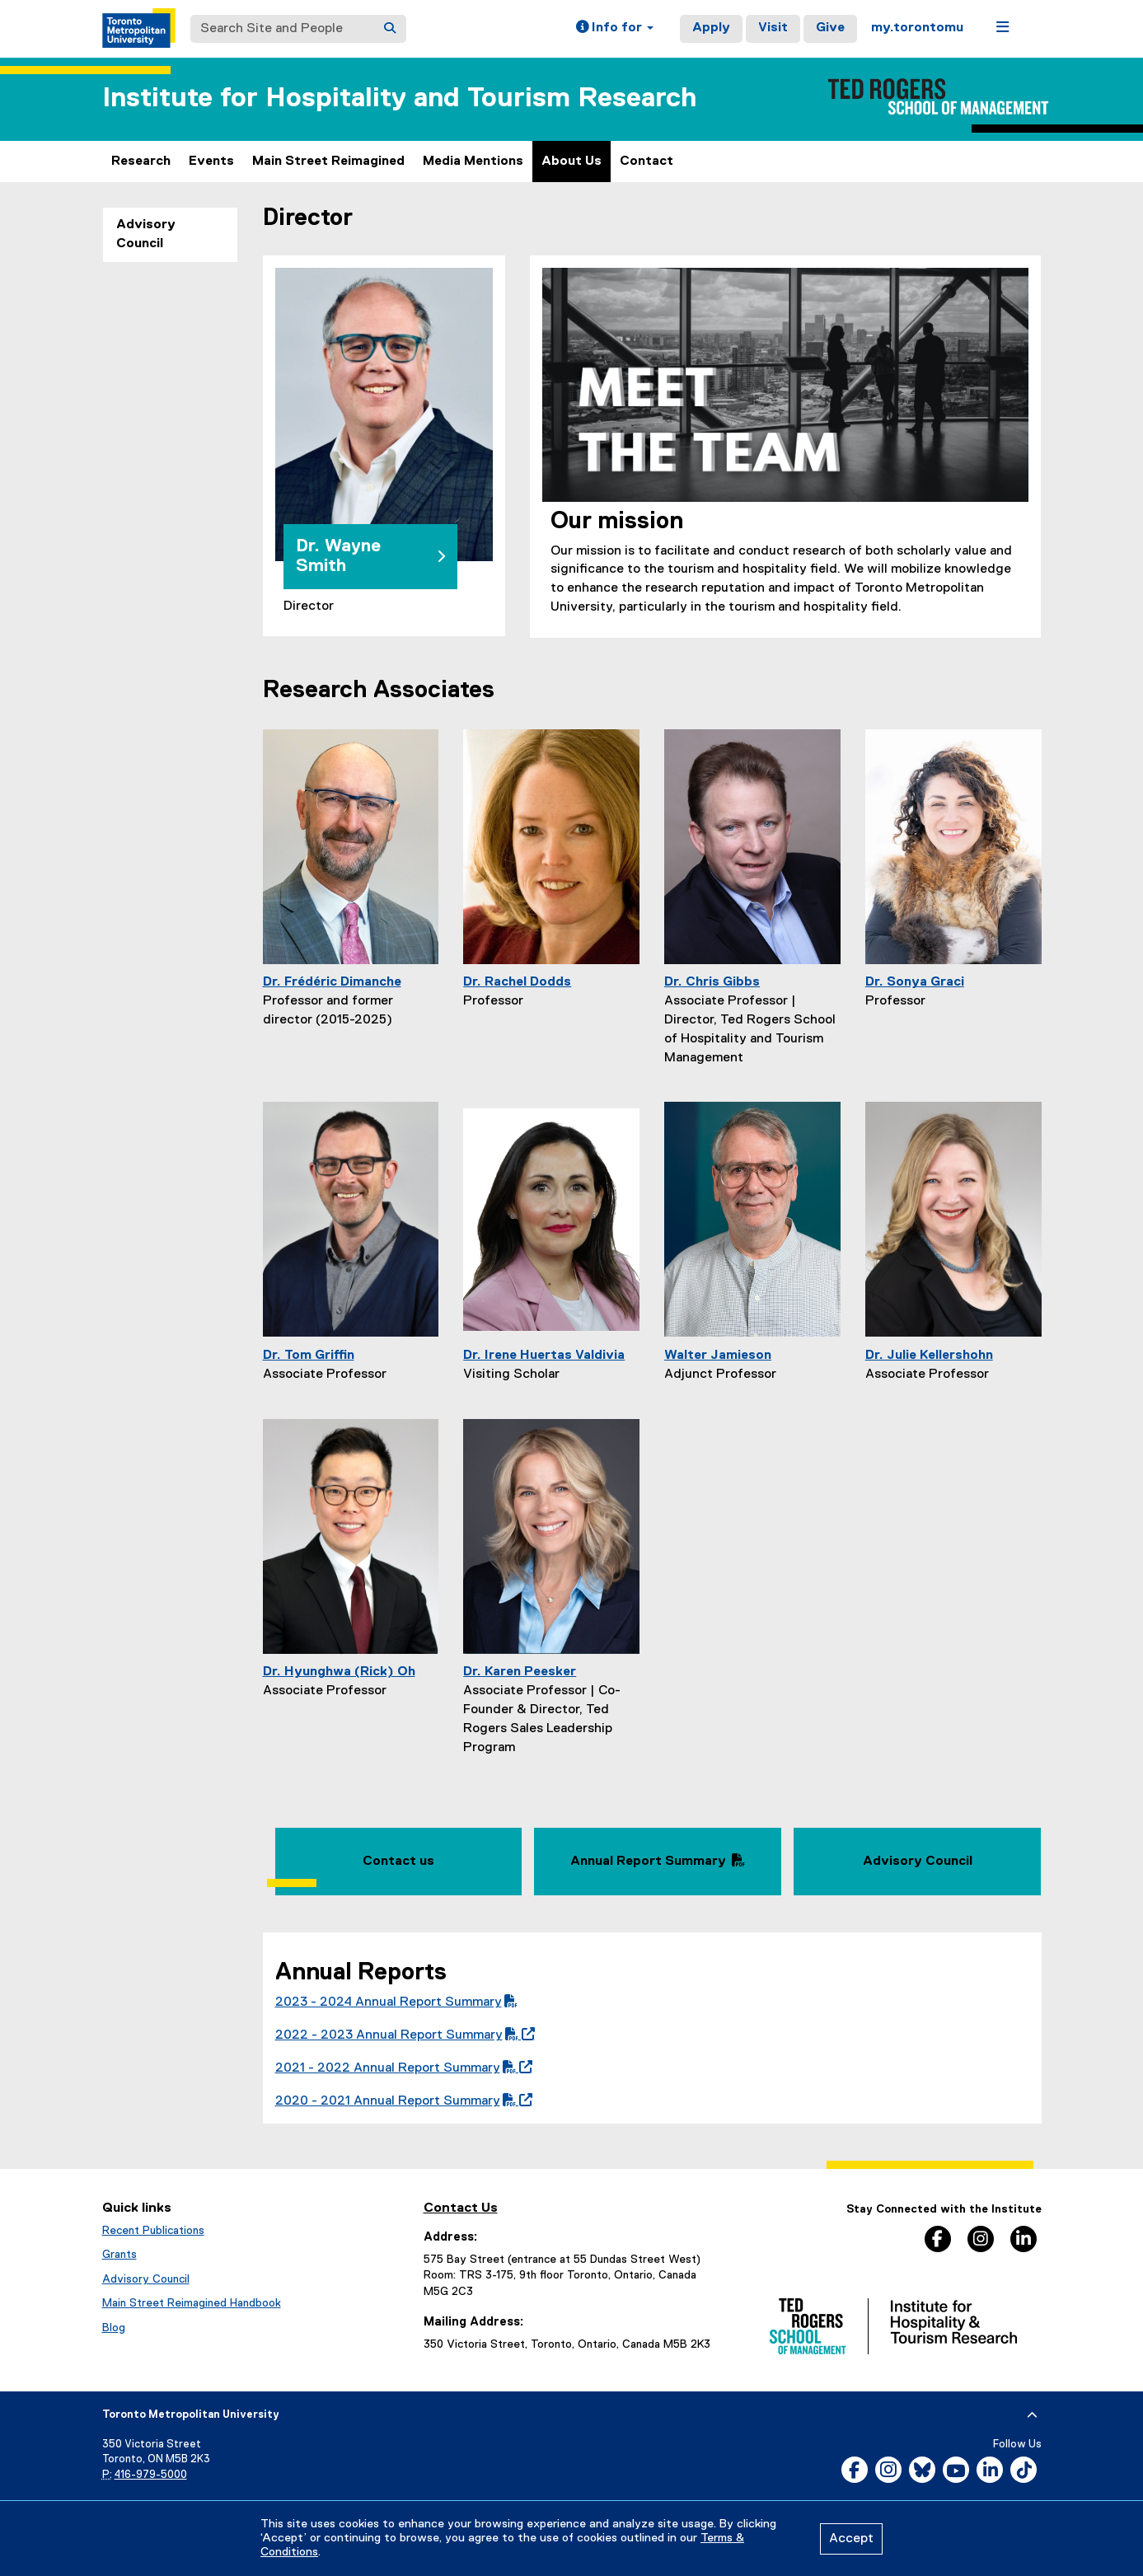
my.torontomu (917, 28)
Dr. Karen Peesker (519, 1672)
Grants (119, 2254)
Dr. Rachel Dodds (517, 982)
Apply (711, 28)
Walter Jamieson (717, 1355)
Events (211, 161)
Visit (773, 28)
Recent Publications (153, 2230)
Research (141, 161)
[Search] (389, 29)
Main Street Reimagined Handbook (191, 2303)
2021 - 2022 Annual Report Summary (400, 2068)
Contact (646, 161)
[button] (615, 29)
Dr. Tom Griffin (308, 1355)
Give (830, 28)
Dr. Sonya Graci (914, 982)
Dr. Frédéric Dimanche (332, 982)
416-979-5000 (151, 2475)
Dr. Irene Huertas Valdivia (544, 1355)
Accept (851, 2539)
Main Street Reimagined (328, 161)
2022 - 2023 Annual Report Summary (401, 2035)
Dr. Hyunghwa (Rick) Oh (339, 1672)
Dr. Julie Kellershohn (929, 1355)
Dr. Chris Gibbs (712, 982)
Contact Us (461, 2208)
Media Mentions (473, 161)
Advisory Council (146, 234)
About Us (571, 161)
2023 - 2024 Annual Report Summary (396, 2002)
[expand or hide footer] (1032, 2415)
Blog (113, 2328)
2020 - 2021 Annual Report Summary (400, 2101)
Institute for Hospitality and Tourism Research (399, 98)
